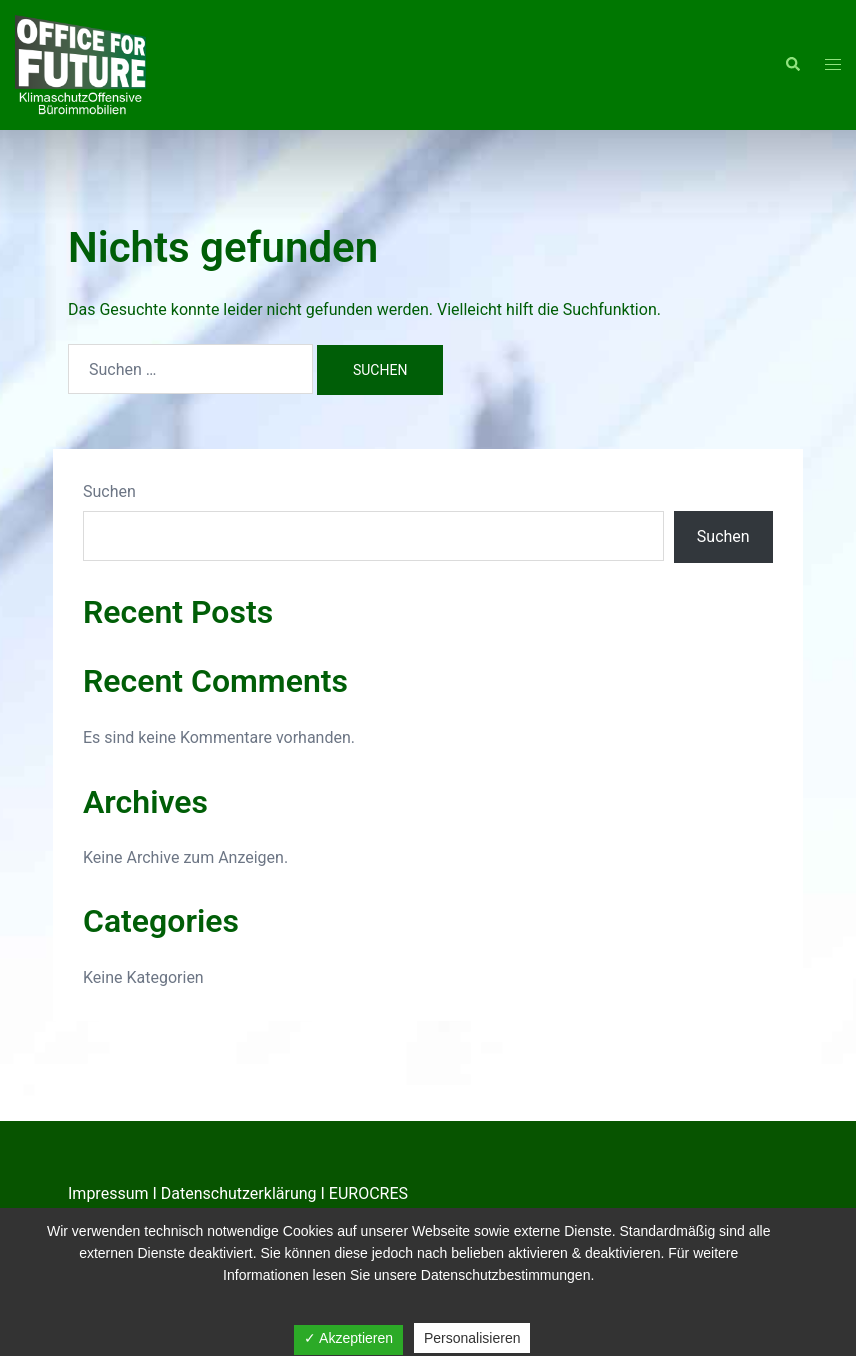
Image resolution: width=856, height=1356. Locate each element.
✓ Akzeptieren (348, 1338)
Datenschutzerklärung (239, 1193)
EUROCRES (368, 1193)
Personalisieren (472, 1338)
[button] (792, 65)
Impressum (108, 1193)
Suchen (109, 491)
